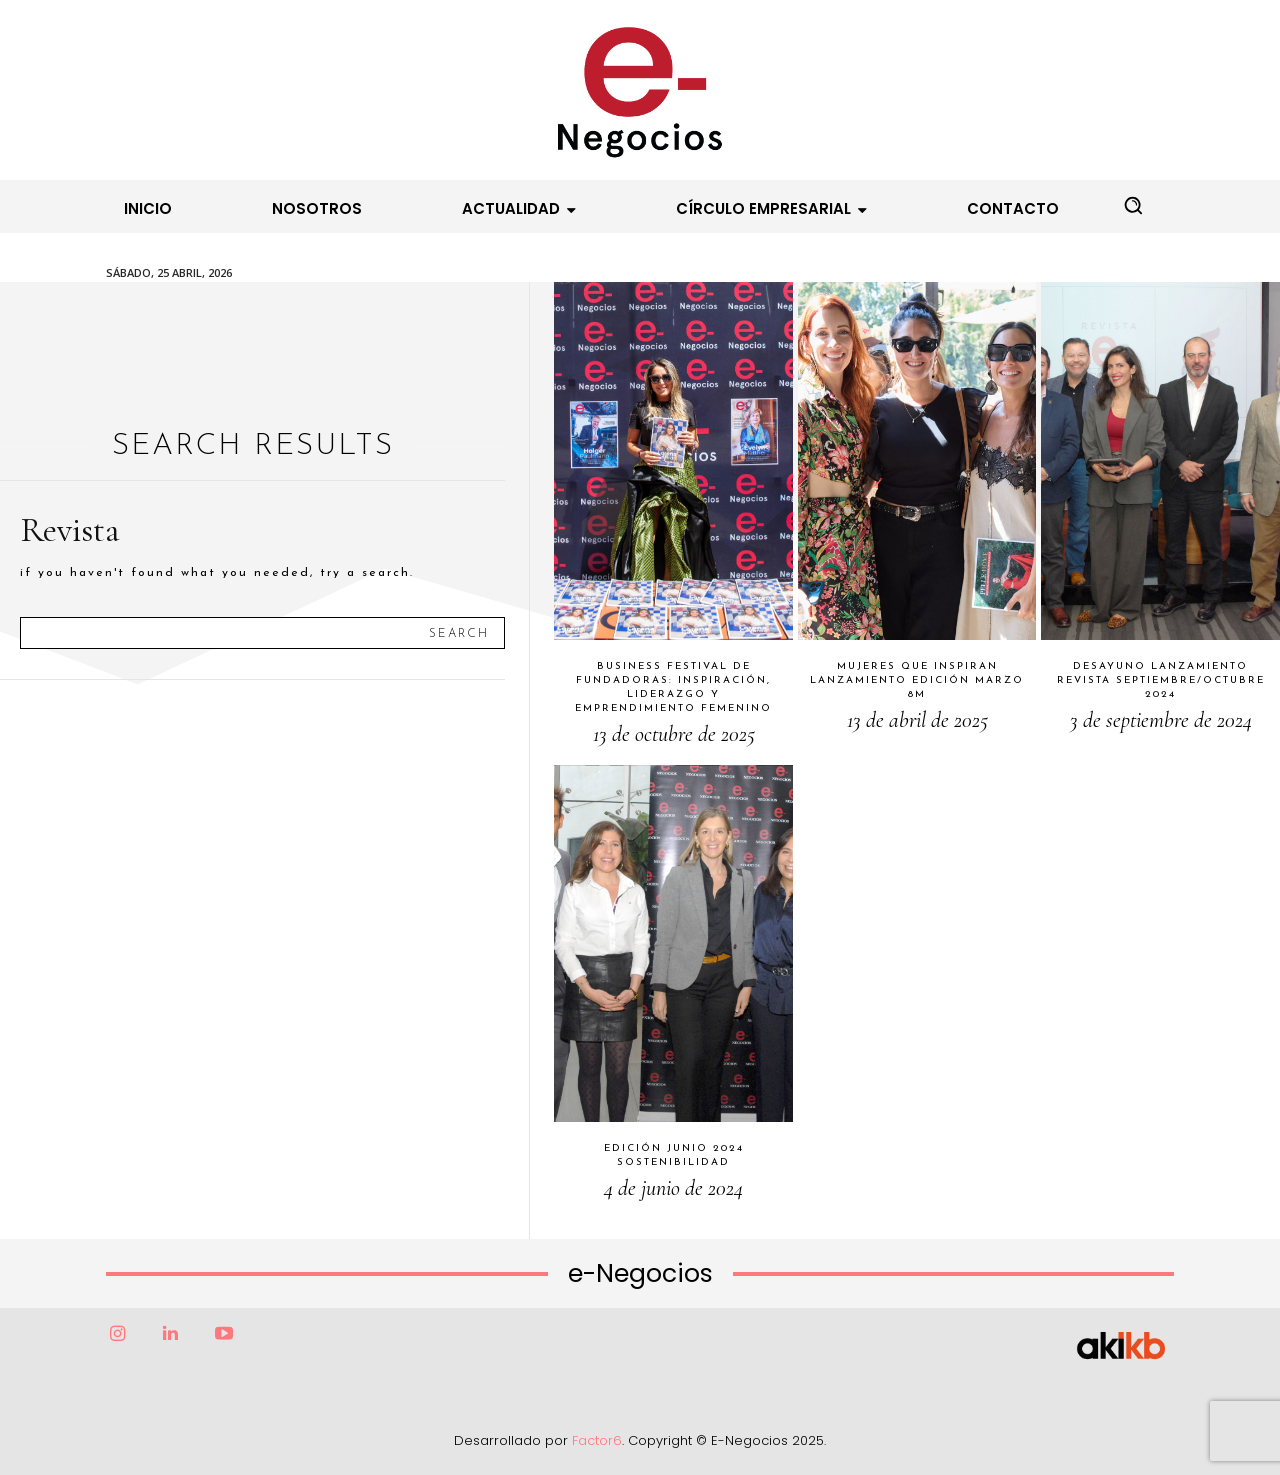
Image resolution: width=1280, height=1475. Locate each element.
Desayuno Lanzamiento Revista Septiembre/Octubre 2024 (1161, 680)
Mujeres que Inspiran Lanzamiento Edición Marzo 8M (917, 680)
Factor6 (597, 1440)
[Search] (459, 633)
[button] (1133, 205)
